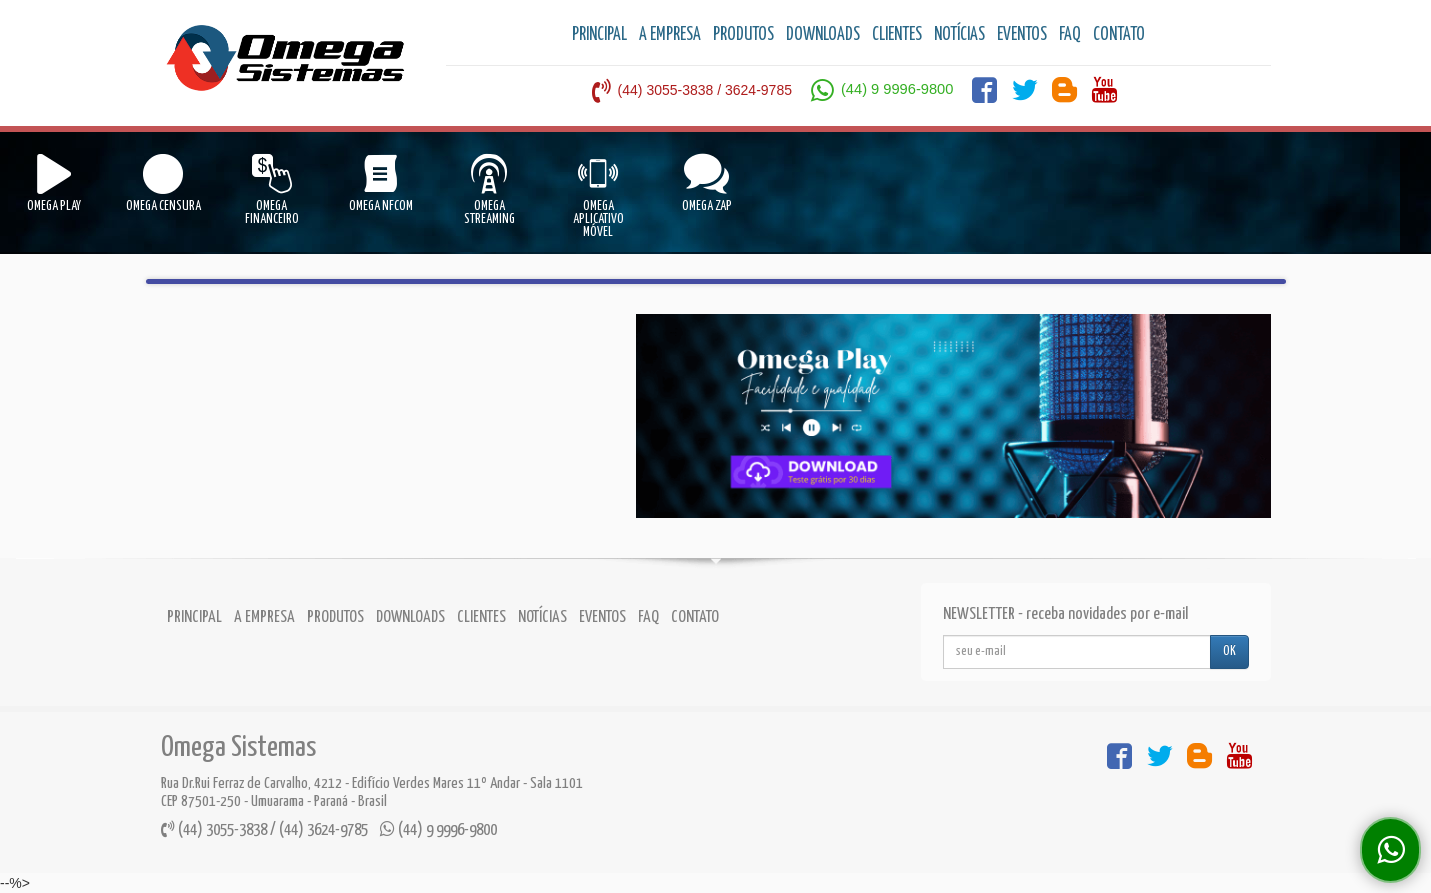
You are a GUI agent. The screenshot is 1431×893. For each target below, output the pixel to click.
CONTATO (1119, 35)
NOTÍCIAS (959, 35)
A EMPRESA (670, 35)
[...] (1077, 652)
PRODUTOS (743, 35)
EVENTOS (1022, 35)
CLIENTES (897, 35)
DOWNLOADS (823, 35)
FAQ (1070, 35)
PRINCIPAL (599, 35)
